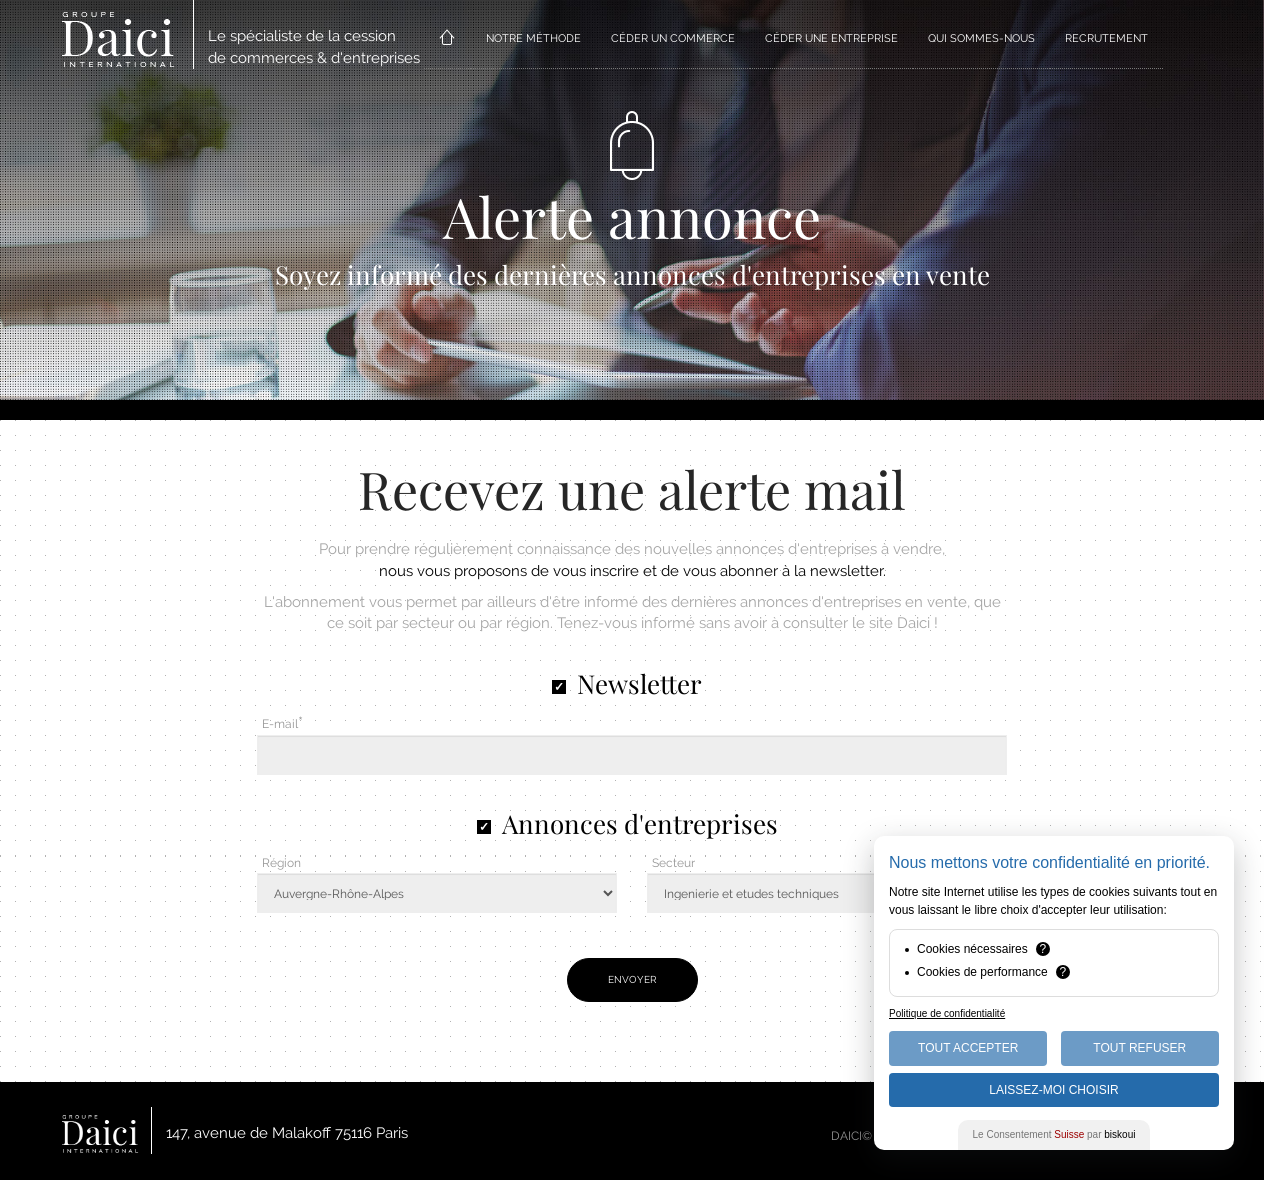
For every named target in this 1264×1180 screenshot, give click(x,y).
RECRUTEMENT (1106, 38)
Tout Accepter (968, 1048)
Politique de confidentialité (947, 1013)
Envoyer (632, 979)
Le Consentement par (1054, 1134)
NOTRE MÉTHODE (533, 38)
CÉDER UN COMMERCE (673, 38)
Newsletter (639, 683)
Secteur (673, 863)
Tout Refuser (1139, 1048)
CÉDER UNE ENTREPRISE (831, 38)
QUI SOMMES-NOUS (981, 38)
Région (281, 863)
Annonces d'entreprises (640, 823)
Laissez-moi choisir (1053, 1090)
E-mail (280, 724)
